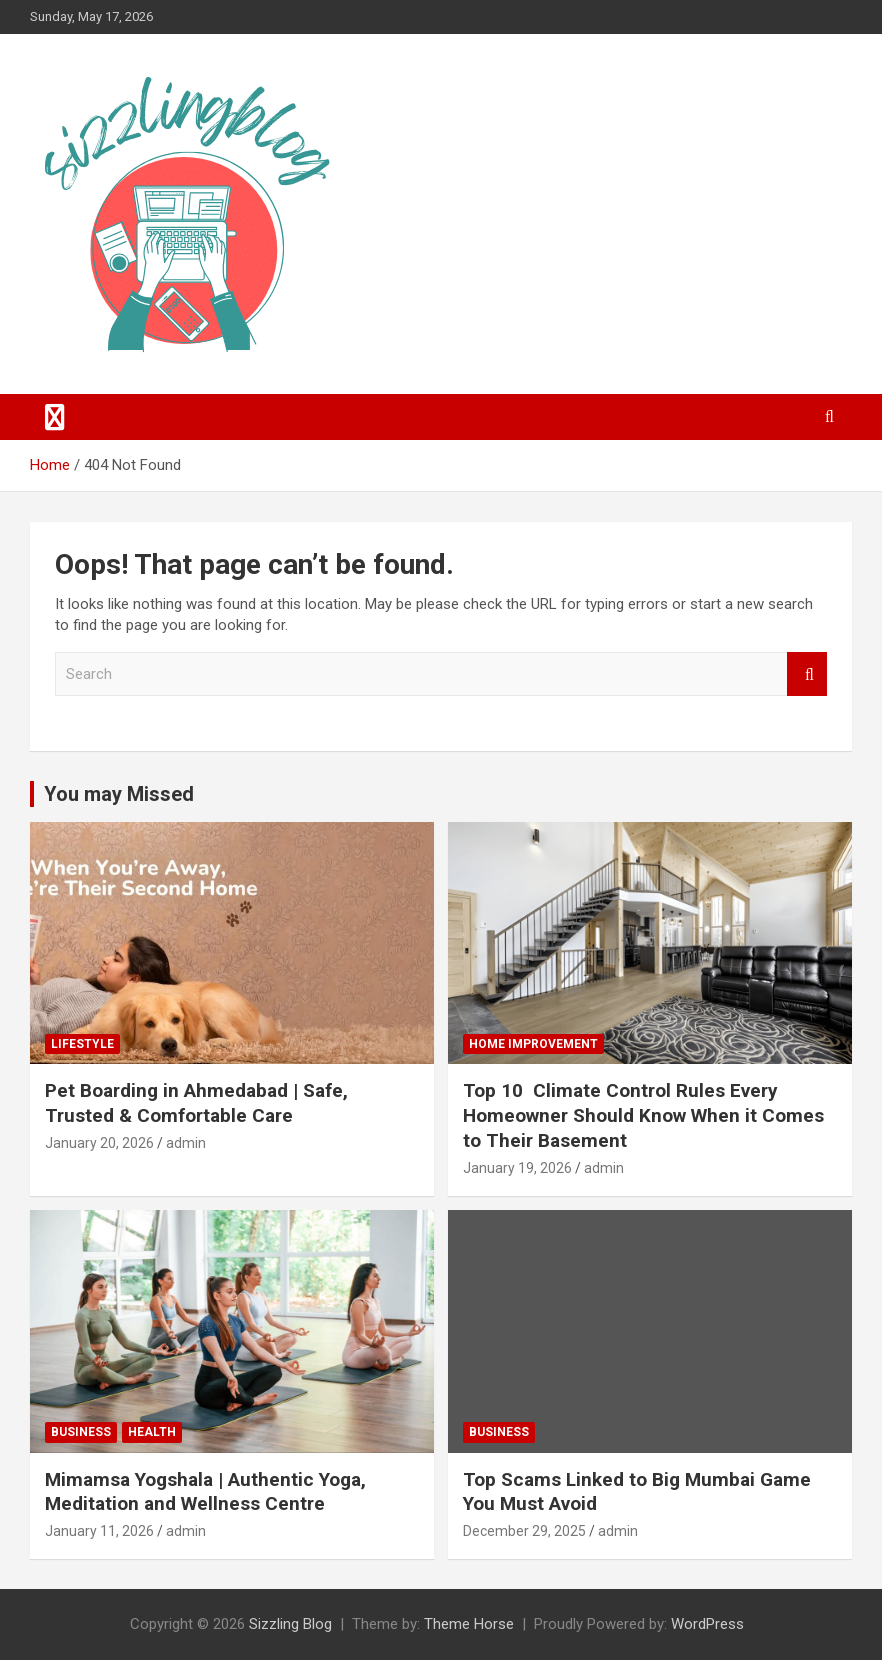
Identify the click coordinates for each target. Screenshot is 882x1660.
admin (186, 1143)
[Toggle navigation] (55, 417)
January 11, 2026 (99, 1531)
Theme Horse (469, 1624)
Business (81, 1432)
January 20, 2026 (99, 1143)
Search (807, 674)
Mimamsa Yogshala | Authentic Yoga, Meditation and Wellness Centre (205, 1492)
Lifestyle (82, 1044)
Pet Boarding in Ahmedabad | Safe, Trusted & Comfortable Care (196, 1103)
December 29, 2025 (524, 1531)
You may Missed (119, 794)
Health (152, 1432)
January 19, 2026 (517, 1168)
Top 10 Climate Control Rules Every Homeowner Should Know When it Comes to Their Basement (643, 1115)
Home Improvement (533, 1044)
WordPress (707, 1624)
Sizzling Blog (290, 1624)
